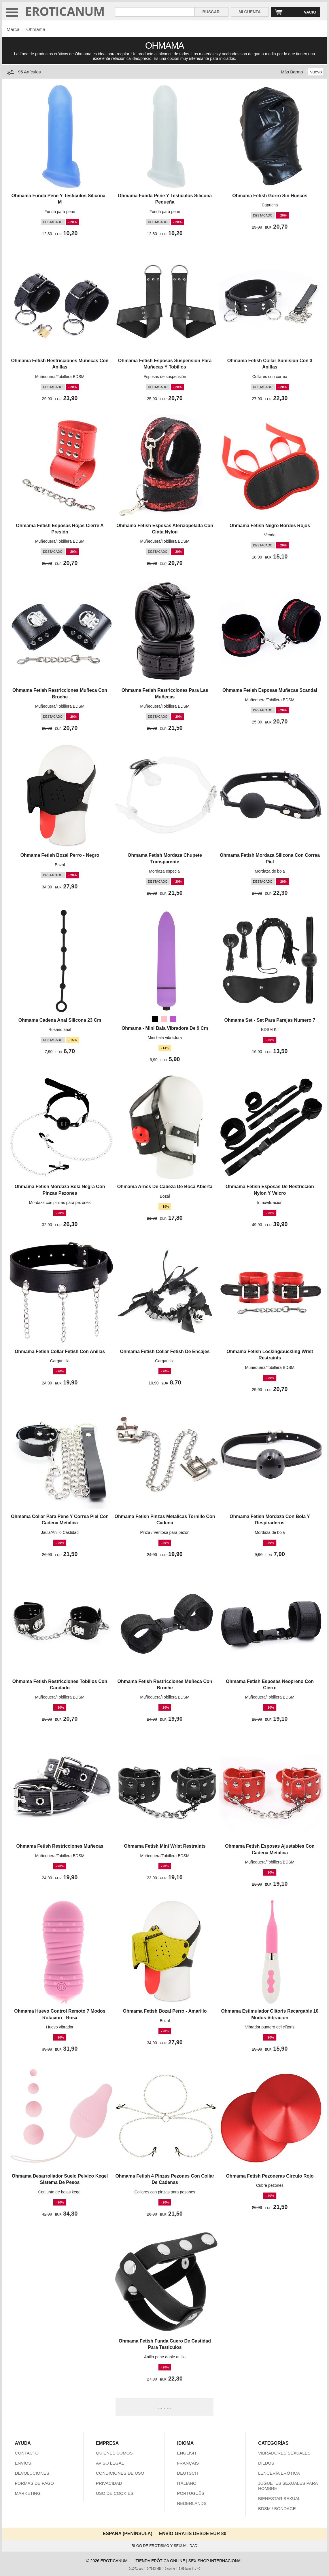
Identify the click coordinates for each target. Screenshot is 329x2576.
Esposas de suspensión (164, 376)
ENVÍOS (23, 2463)
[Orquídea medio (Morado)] (173, 1019)
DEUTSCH (187, 2473)
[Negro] (155, 1019)
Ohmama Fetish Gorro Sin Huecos (269, 195)
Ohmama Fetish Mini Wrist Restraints (164, 1846)
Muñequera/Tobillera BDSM (59, 376)
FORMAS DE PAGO (34, 2483)
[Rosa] (164, 1019)
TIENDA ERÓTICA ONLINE (160, 2560)
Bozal (60, 865)
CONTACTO (27, 2452)
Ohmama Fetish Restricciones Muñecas (59, 1846)
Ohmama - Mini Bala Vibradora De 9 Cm (165, 1028)
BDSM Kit (270, 1029)
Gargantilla (60, 1361)
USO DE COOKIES (114, 2493)
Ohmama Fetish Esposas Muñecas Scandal (269, 690)
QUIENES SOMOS (114, 2452)
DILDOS (266, 2463)
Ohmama (35, 29)
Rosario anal (59, 1029)
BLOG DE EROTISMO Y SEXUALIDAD (165, 2545)
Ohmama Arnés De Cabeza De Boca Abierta (164, 1186)
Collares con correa (269, 376)
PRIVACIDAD (109, 2483)
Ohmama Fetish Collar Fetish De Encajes (164, 1351)
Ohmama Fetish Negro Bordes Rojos (270, 525)
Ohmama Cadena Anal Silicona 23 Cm (59, 1020)
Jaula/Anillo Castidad (60, 1532)
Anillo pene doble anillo (165, 2357)
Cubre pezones (269, 2185)
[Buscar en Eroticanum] (155, 12)
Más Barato (292, 71)
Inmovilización (269, 1202)
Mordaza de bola (270, 871)
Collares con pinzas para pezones (165, 2192)
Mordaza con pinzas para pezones (60, 1202)
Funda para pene (59, 211)
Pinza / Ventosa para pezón (164, 1532)
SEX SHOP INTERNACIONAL (215, 2560)
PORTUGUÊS (190, 2493)
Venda (270, 535)
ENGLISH (186, 2452)
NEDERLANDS (192, 2503)
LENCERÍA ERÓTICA (279, 2473)
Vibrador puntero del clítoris (269, 2027)
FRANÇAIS (188, 2463)
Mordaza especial (165, 871)
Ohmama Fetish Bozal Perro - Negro (59, 855)
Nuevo (315, 71)
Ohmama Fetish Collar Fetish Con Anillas (60, 1351)
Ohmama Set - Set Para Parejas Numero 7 (269, 1020)
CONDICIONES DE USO (120, 2473)
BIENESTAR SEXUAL (279, 2498)
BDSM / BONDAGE (277, 2508)
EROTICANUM (65, 11)
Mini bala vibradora (165, 1037)
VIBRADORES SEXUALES (284, 2452)
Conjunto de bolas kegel (59, 2192)
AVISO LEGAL (110, 2463)
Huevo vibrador (59, 2027)
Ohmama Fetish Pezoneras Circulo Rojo (269, 2176)
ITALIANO (186, 2483)
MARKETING (27, 2493)
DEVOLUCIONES (32, 2473)
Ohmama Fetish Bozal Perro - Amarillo (165, 2011)
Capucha (270, 205)
